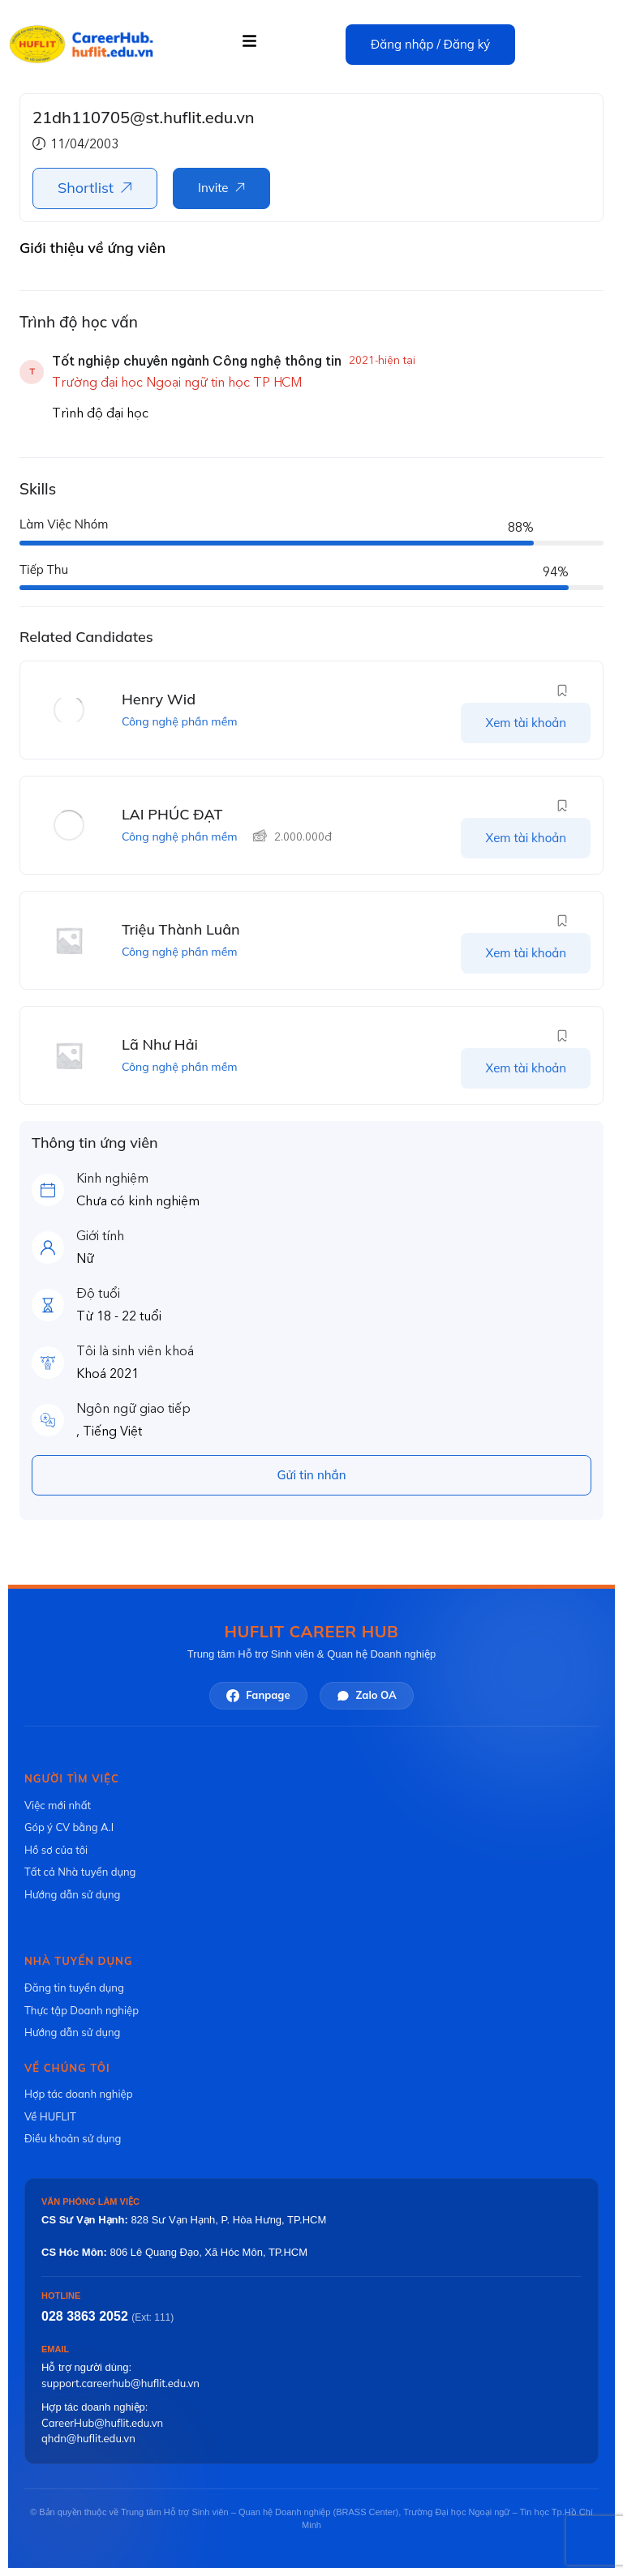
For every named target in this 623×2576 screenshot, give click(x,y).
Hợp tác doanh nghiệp (78, 2093)
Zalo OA (367, 1695)
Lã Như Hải (160, 1044)
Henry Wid (158, 699)
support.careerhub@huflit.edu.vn (120, 2383)
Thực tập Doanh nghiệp (81, 2010)
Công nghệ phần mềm (180, 721)
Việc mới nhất (57, 1805)
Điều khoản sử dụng (72, 2138)
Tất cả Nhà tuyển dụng (79, 1871)
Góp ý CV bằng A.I (69, 1827)
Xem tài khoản (525, 722)
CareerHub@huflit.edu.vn (102, 2422)
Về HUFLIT (50, 2116)
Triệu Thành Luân (181, 929)
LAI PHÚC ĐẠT (172, 814)
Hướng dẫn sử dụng (72, 1894)
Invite (213, 187)
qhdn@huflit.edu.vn (88, 2438)
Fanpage (258, 1695)
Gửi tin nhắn (311, 1475)
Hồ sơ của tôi (56, 1849)
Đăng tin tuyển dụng (74, 1987)
